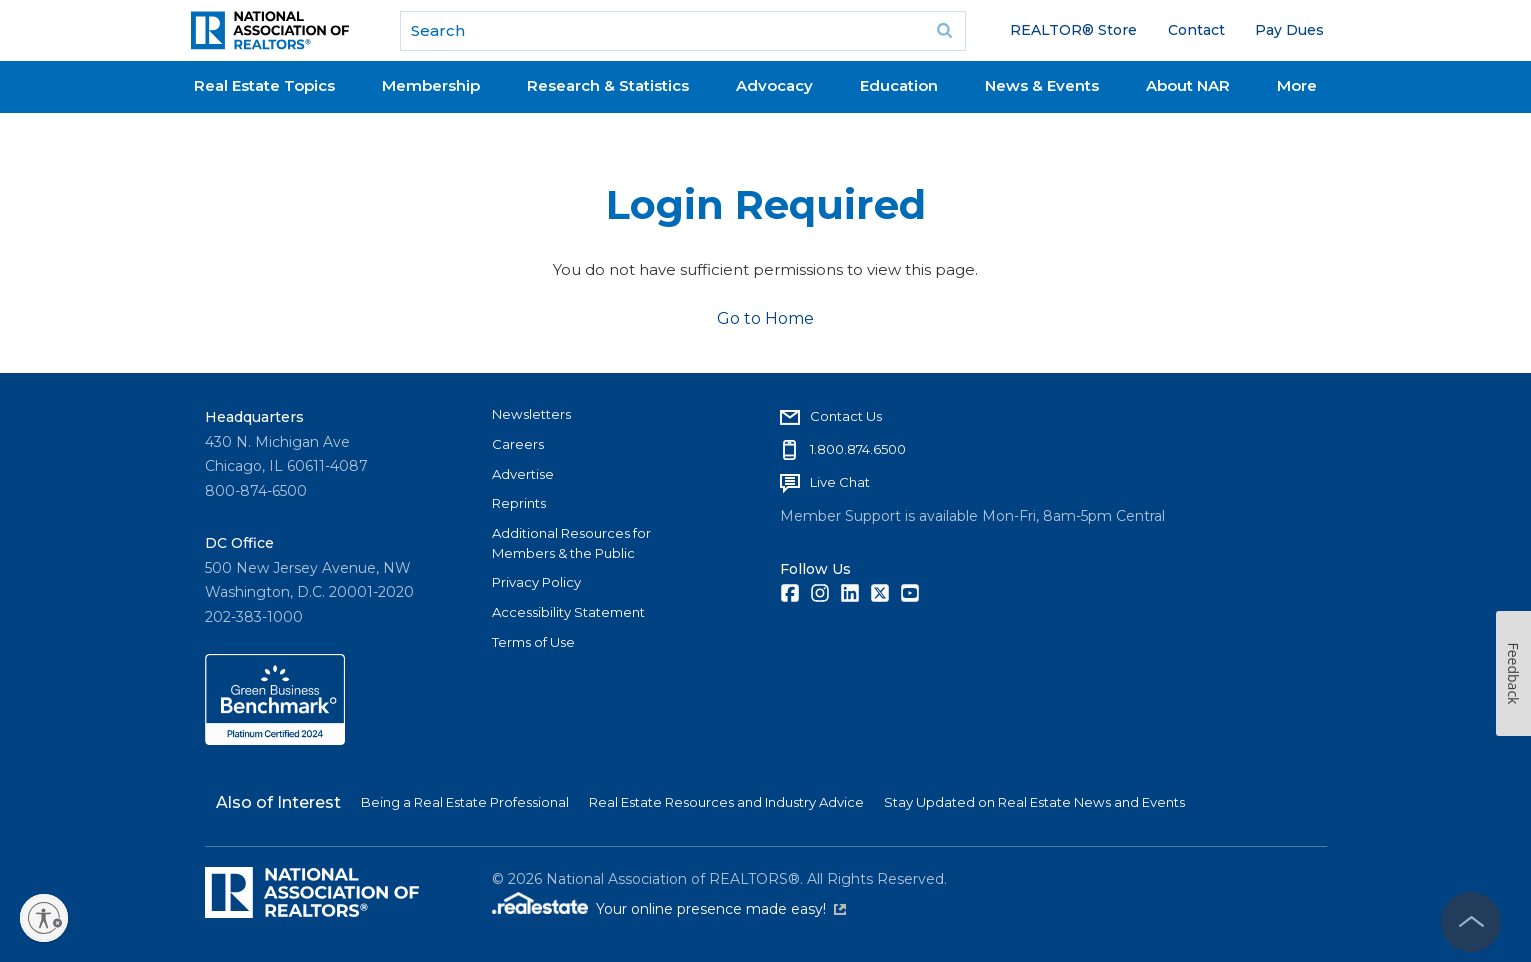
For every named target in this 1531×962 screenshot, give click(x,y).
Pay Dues (1289, 30)
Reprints (519, 503)
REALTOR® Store (1073, 30)
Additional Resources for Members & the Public (571, 543)
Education (899, 85)
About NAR (1188, 85)
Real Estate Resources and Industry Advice (726, 802)
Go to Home (765, 318)
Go (944, 31)
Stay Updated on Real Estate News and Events (1034, 802)
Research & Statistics (608, 85)
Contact (1196, 30)
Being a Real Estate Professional (465, 802)
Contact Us (846, 416)
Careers (518, 444)
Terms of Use (533, 642)
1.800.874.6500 (858, 449)
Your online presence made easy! (721, 909)
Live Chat (840, 482)
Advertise (523, 474)
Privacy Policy (536, 582)
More (1297, 85)
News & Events (1042, 85)
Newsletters (531, 414)
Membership (431, 85)
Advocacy (774, 85)
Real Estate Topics (264, 85)
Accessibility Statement (568, 612)
